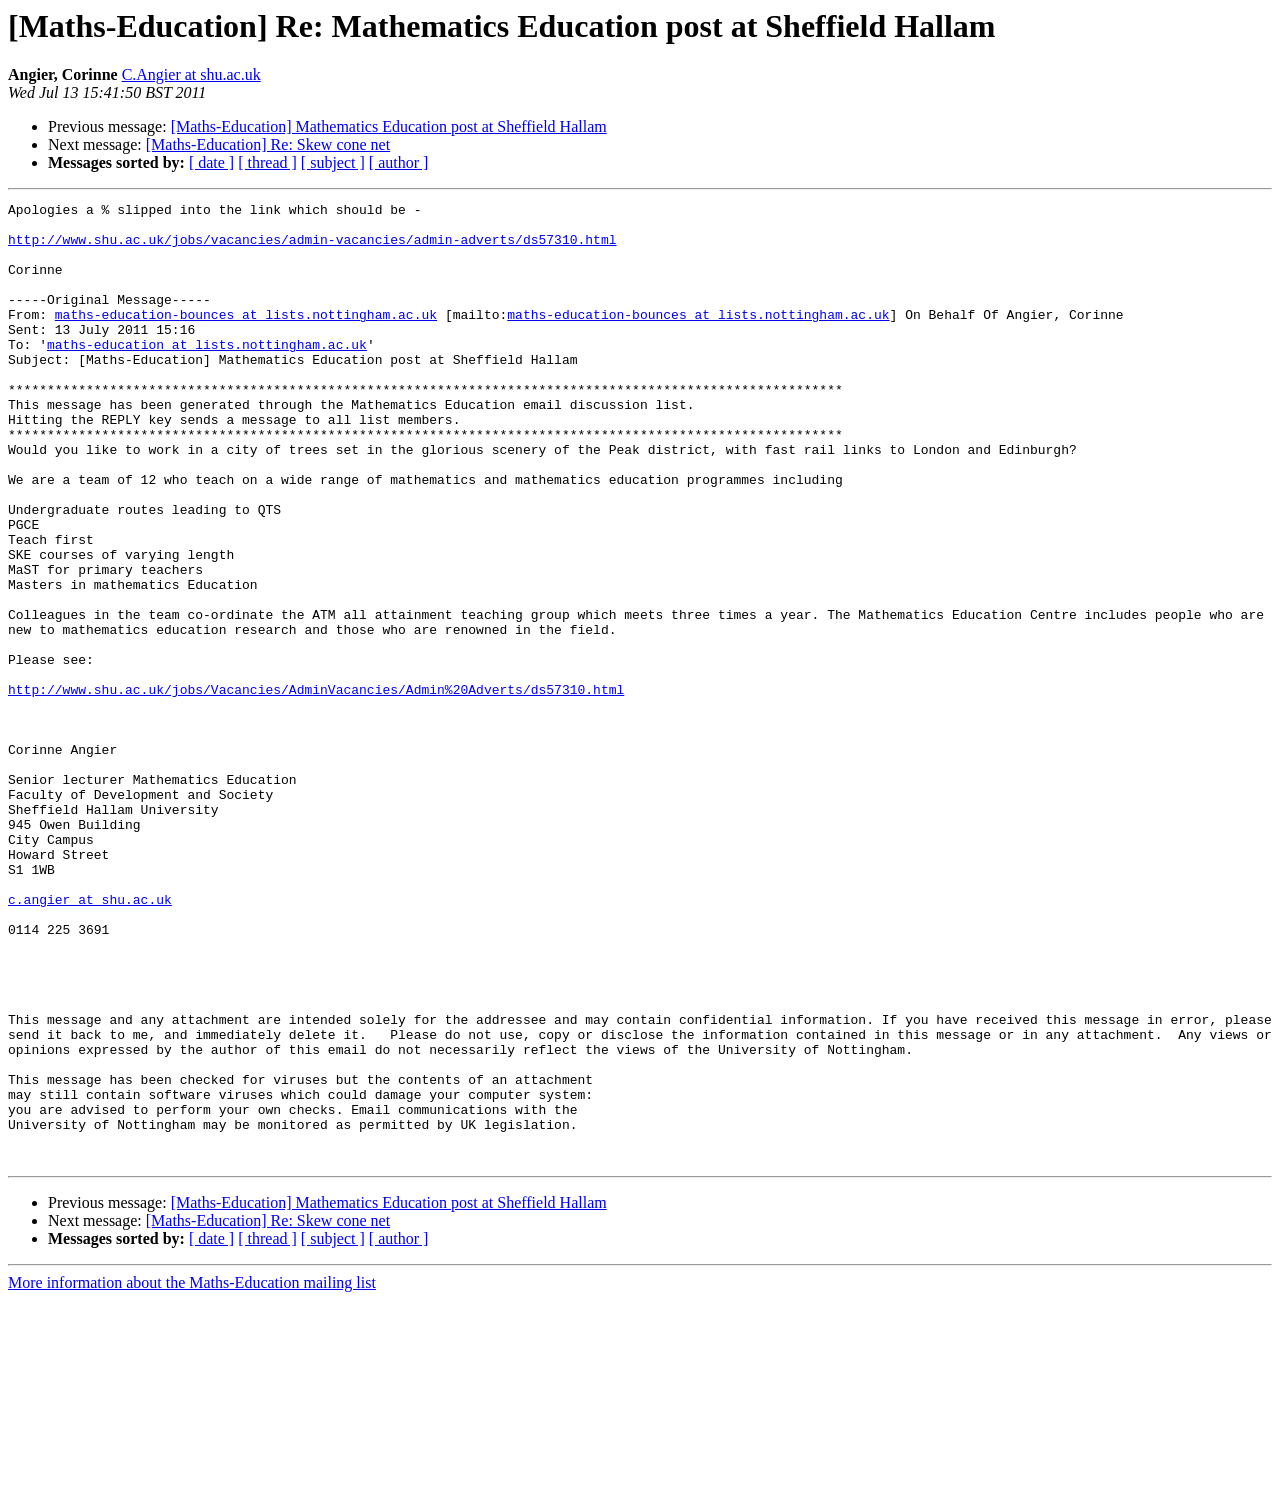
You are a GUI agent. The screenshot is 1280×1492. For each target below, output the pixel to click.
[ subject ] (333, 162)
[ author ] (399, 162)
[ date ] (211, 162)
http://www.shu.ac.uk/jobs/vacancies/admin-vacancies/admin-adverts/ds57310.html (312, 248)
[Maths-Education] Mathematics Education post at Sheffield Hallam (389, 126)
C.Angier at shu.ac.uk (191, 74)
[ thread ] (267, 162)
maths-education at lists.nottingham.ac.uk (207, 374)
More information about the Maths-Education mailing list (192, 1474)
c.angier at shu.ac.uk (90, 1040)
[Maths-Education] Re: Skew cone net (268, 144)
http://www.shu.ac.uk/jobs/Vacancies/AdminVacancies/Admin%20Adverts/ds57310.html (316, 788)
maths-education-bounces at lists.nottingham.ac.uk (246, 338)
